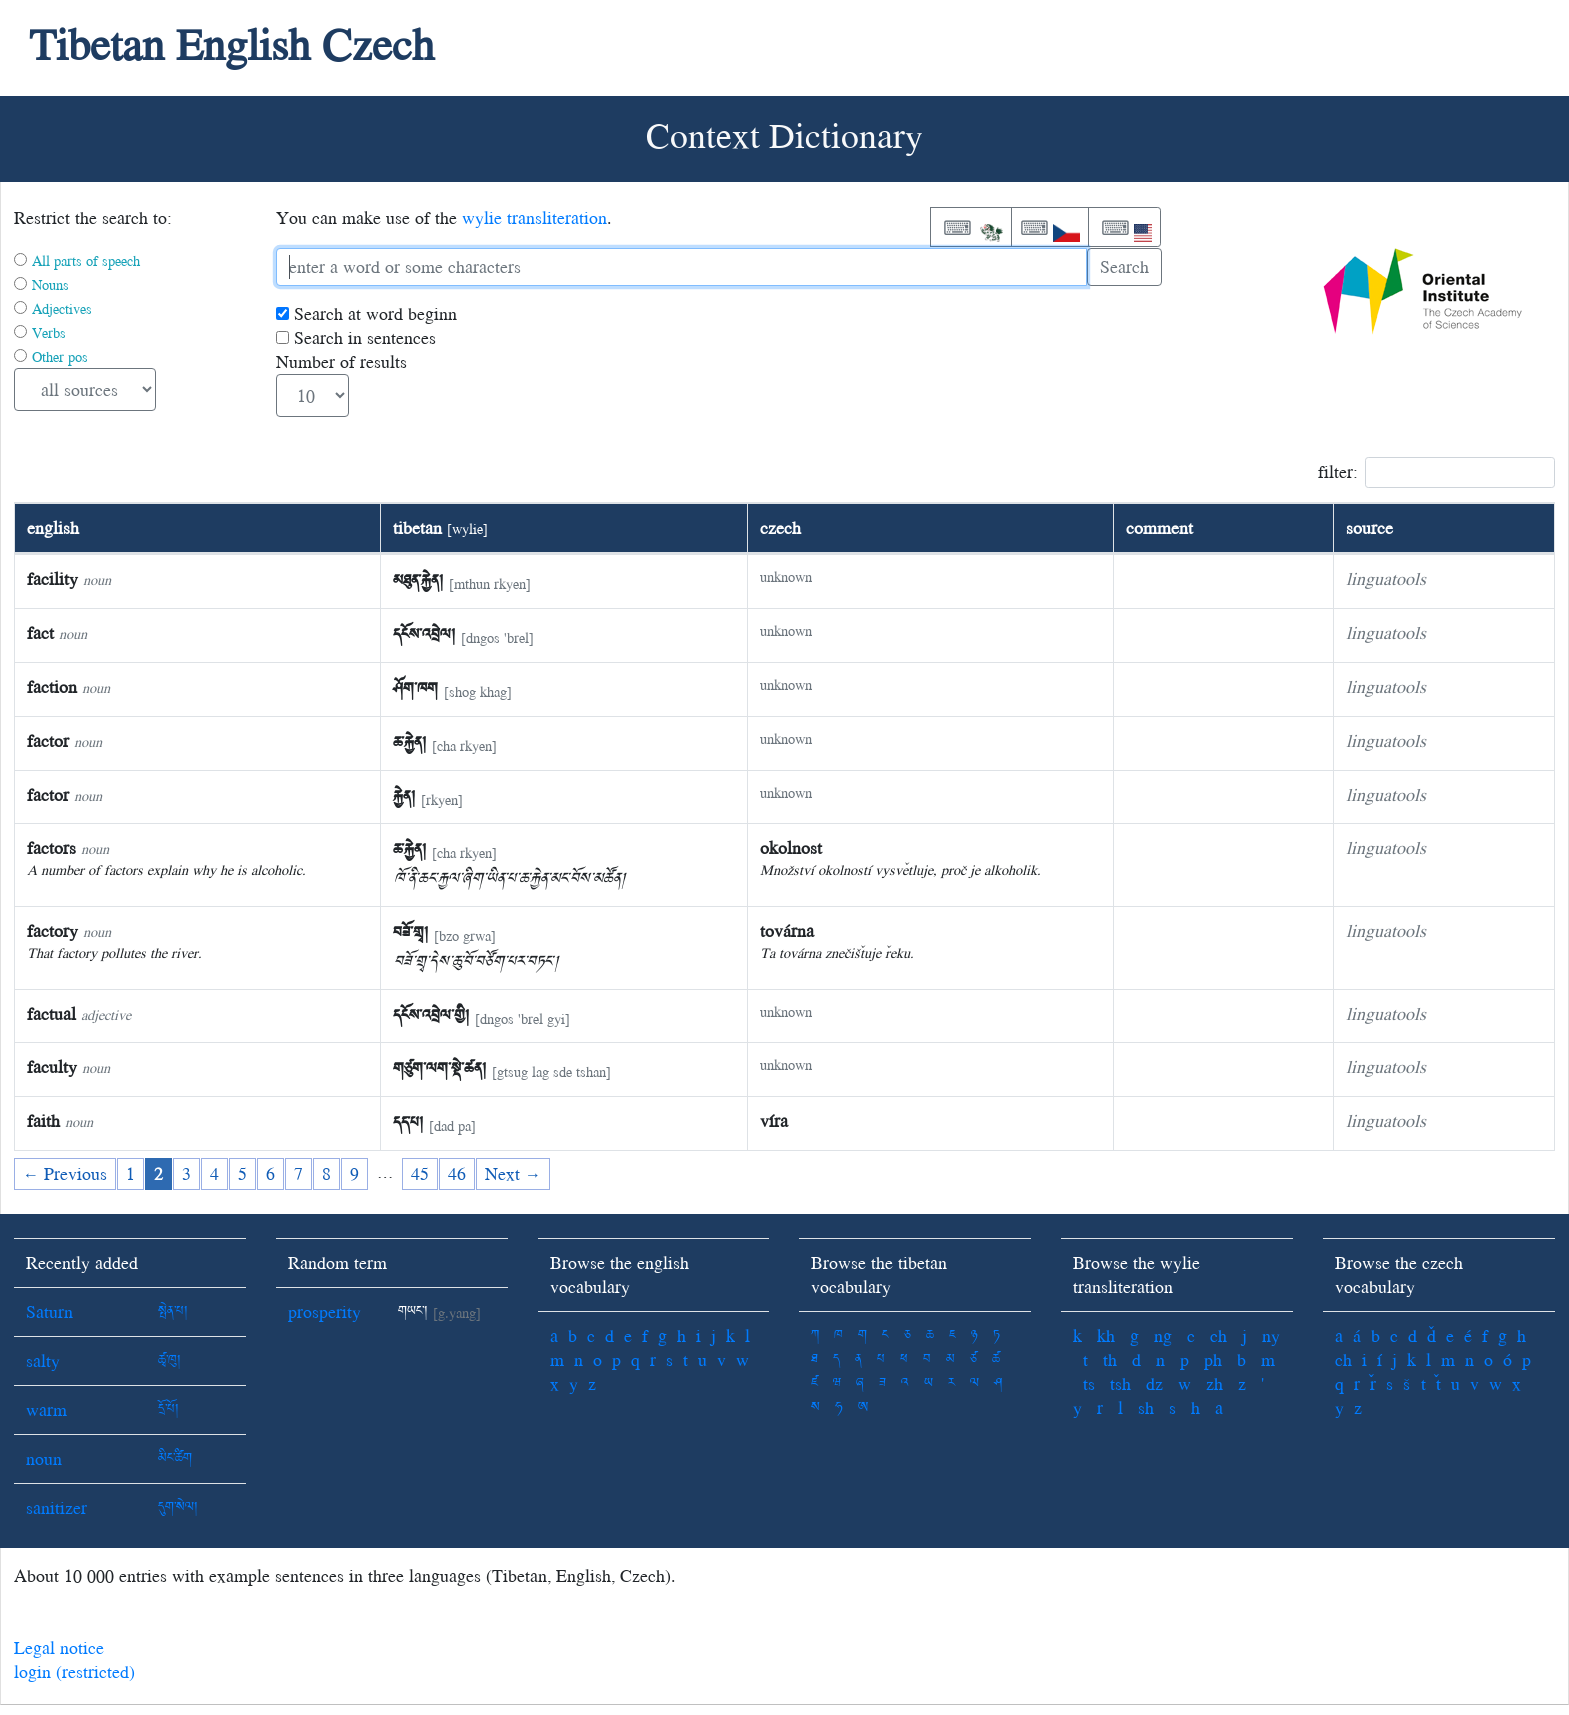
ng (1163, 1335)
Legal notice (59, 1647)
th (1110, 1359)
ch (1218, 1335)
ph (1213, 1359)
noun (44, 1458)
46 (457, 1173)
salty (43, 1360)
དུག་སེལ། (178, 1507)
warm (46, 1409)
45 (420, 1173)
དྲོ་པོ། (168, 1409)
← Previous (65, 1173)
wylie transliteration (534, 217)
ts (1089, 1383)
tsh (1120, 1383)
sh (1146, 1407)
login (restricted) (74, 1671)
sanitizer (56, 1507)
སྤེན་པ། (173, 1311)
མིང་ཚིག (175, 1458)
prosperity (324, 1311)
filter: (1436, 472)
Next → (513, 1173)
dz (1154, 1383)
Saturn (49, 1311)
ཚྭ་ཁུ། (169, 1360)
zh (1214, 1383)
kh (1106, 1335)
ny (1271, 1335)
